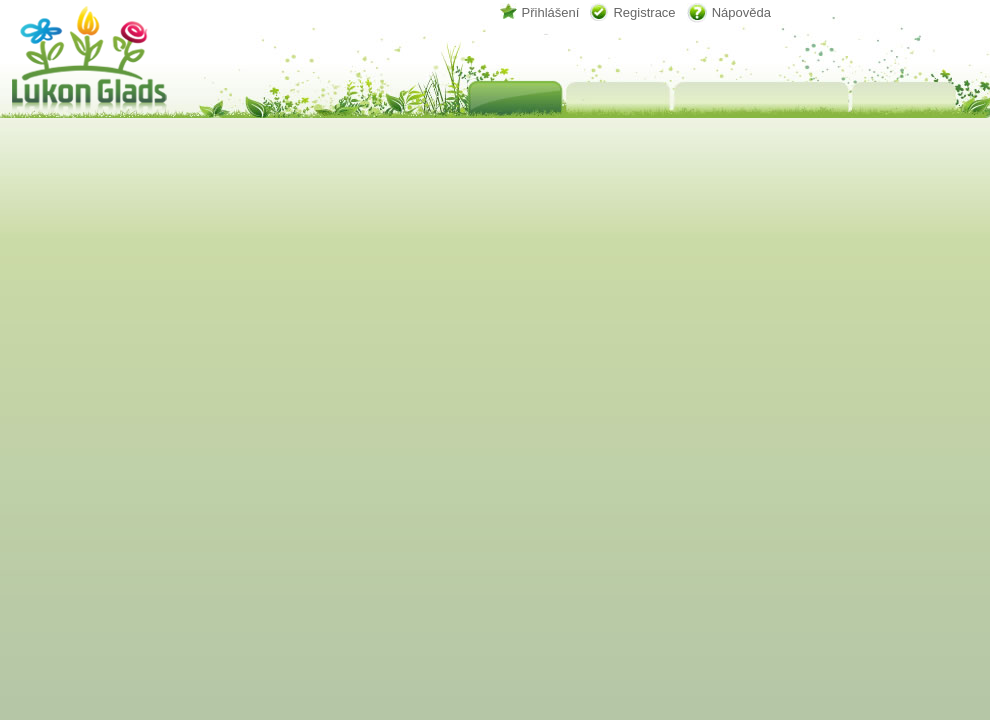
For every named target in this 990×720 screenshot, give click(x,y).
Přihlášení (551, 12)
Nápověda (741, 12)
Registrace (644, 12)
